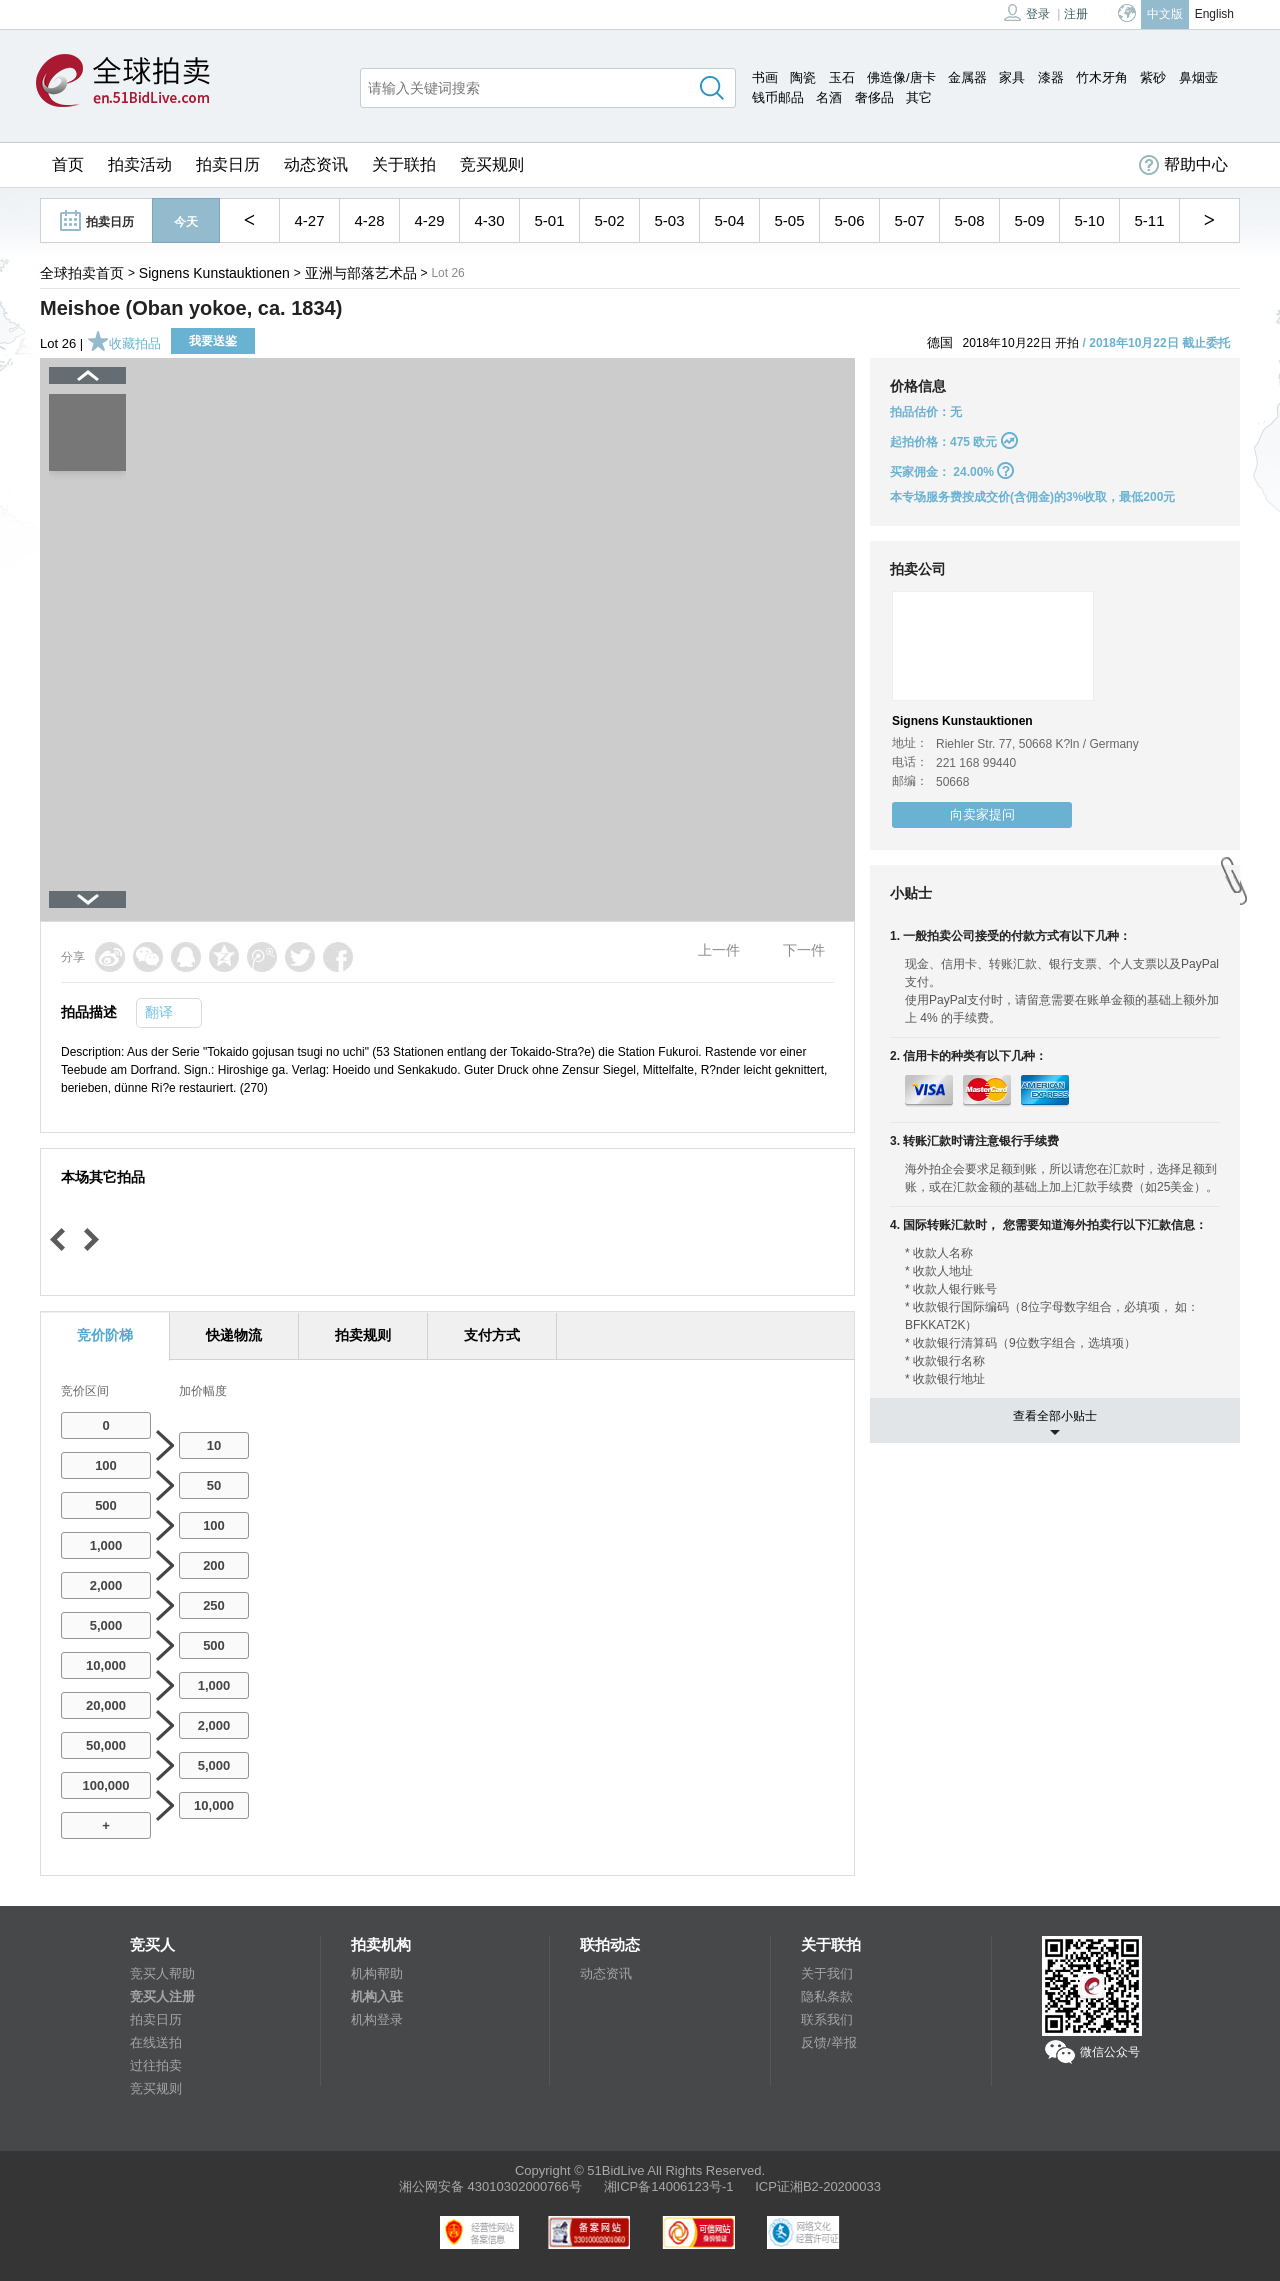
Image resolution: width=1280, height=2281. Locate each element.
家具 (1012, 77)
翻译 (159, 1012)
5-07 (909, 220)
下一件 (804, 950)
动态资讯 (316, 164)
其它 (919, 97)
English (1214, 14)
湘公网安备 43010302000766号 (490, 2186)
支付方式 (492, 1335)
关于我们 (827, 1973)
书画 (765, 77)
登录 (1027, 12)
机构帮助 (377, 1973)
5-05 (789, 220)
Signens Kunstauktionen (214, 273)
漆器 (1051, 77)
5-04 (729, 220)
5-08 (969, 220)
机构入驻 (377, 1996)
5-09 (1029, 220)
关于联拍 (404, 164)
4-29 (429, 220)
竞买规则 (492, 164)
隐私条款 (827, 1996)
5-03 (669, 220)
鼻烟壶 (1198, 77)
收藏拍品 (124, 343)
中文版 (1165, 14)
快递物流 (234, 1335)
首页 (68, 164)
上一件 (719, 950)
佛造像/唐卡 (901, 77)
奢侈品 (874, 97)
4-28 (369, 220)
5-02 (609, 220)
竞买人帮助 (162, 1973)
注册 (1076, 14)
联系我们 (827, 2019)
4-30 (489, 220)
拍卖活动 (140, 164)
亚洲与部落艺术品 (361, 273)
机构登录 (377, 2019)
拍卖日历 (228, 164)
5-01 (549, 220)
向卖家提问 (982, 814)
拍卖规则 (363, 1335)
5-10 (1089, 220)
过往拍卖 (156, 2065)
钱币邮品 (778, 97)
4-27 (309, 220)
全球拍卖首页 (82, 273)
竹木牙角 (1102, 77)
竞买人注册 (162, 1996)
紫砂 (1153, 77)
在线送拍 (156, 2042)
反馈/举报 (829, 2042)
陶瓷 (803, 77)
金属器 (967, 77)
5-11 (1149, 220)
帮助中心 (1183, 165)
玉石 (842, 77)
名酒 (829, 97)
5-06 (849, 220)
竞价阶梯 (105, 1335)
